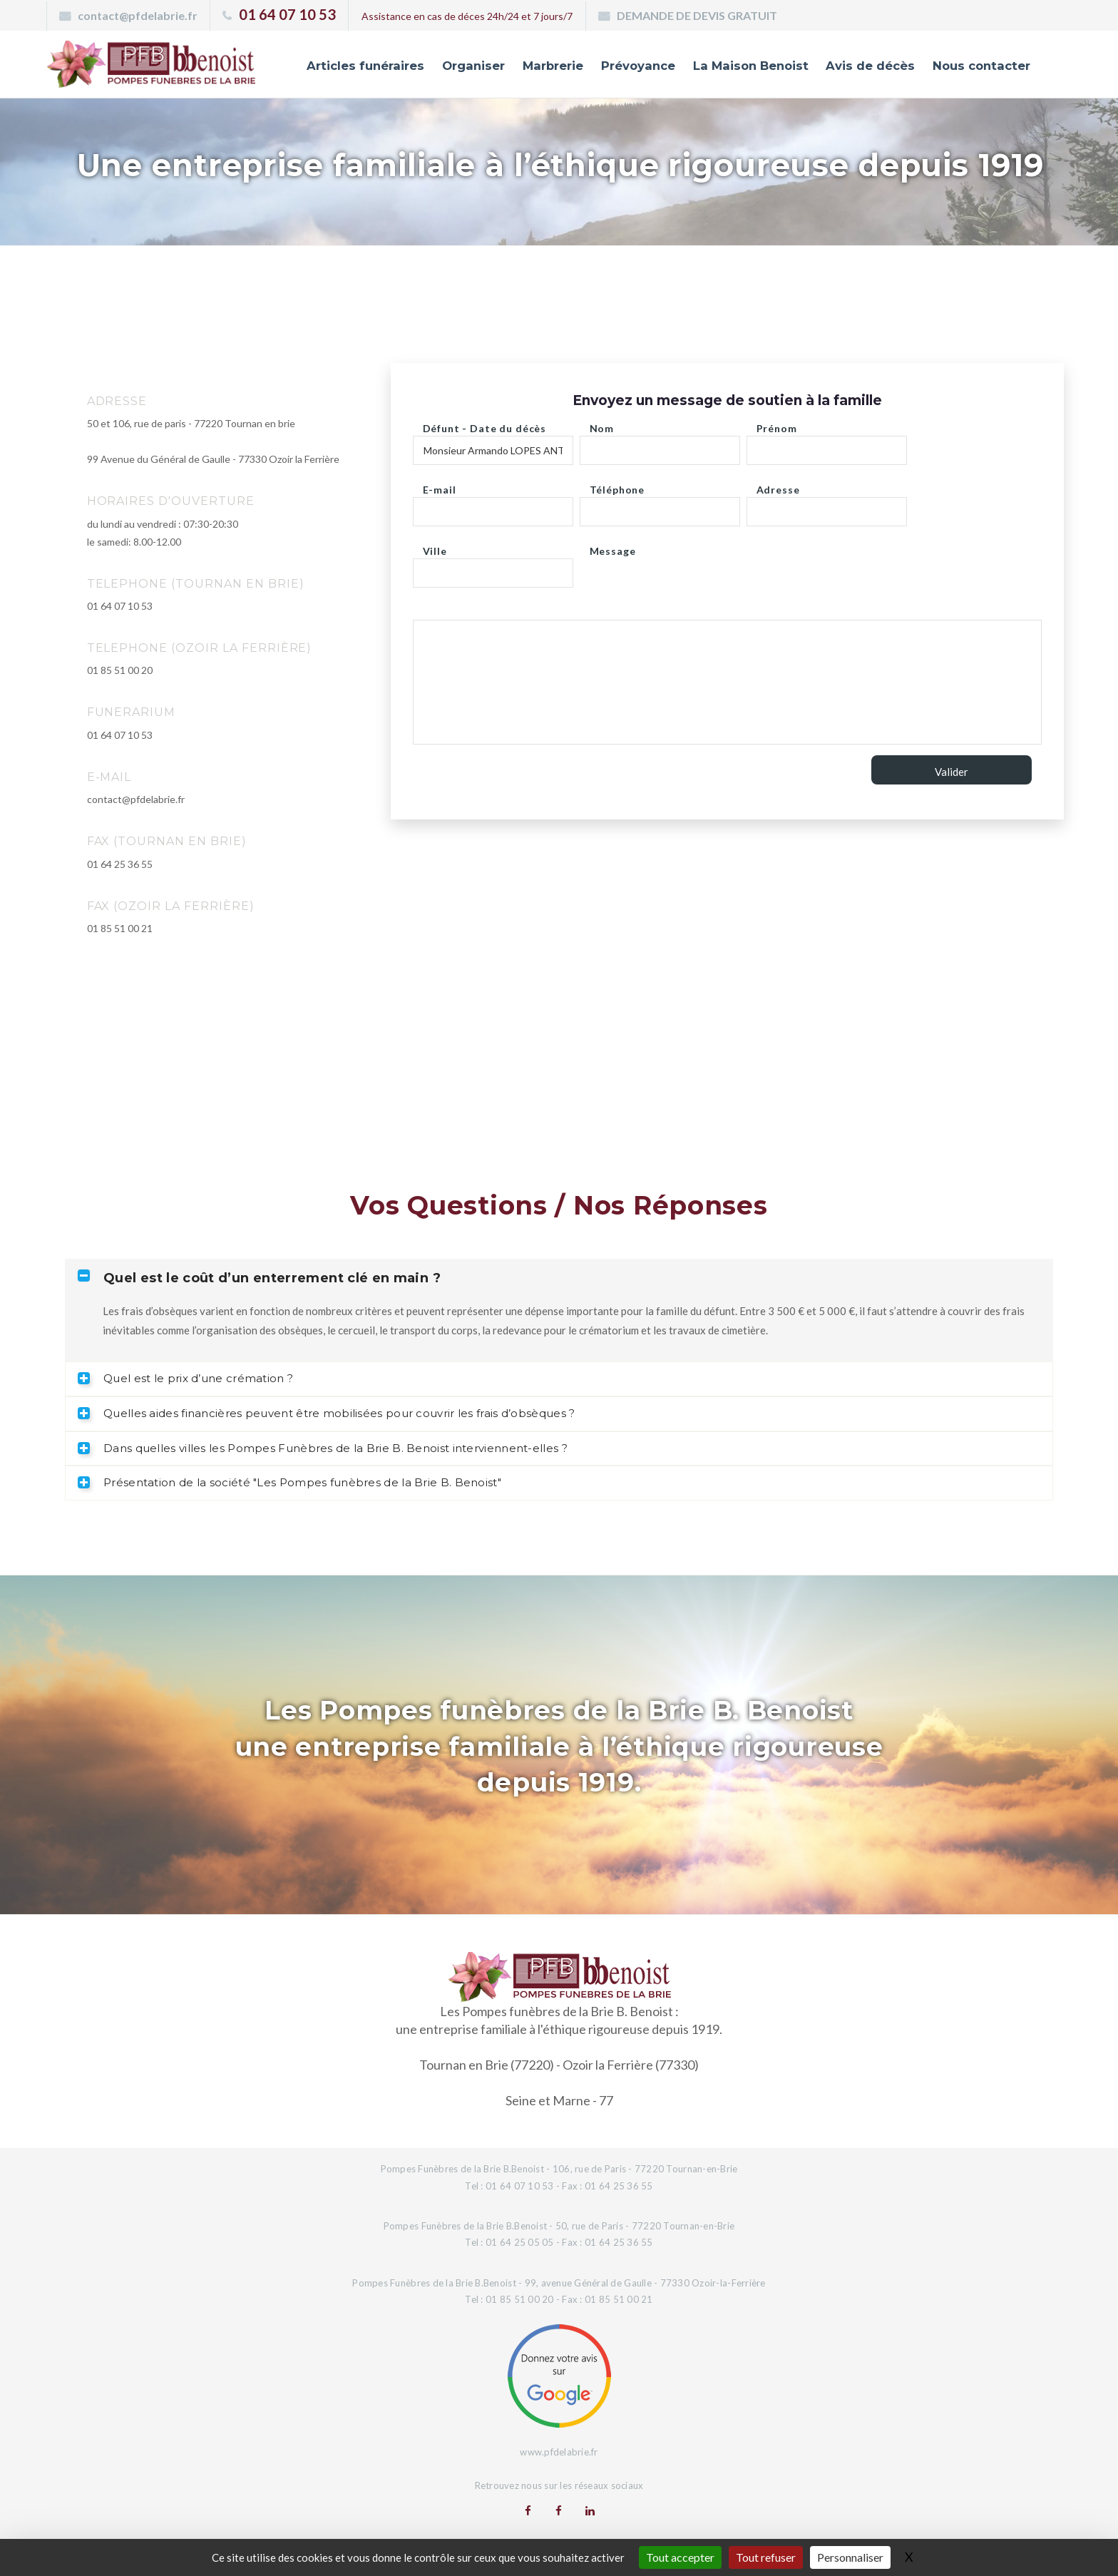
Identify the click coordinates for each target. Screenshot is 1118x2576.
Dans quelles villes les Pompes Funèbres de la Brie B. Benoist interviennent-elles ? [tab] (323, 1448)
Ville (435, 547)
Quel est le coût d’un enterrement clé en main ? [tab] (259, 1277)
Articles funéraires (350, 66)
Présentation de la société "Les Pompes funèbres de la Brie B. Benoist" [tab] (289, 1482)
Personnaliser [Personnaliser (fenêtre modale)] (850, 2557)
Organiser (460, 66)
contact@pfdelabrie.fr (138, 15)
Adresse (778, 486)
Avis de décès (866, 66)
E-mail (439, 486)
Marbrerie (541, 66)
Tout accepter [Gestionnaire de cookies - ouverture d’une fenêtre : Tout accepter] (680, 2557)
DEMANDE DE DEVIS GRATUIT (697, 15)
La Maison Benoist (744, 66)
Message (613, 547)
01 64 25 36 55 (120, 864)
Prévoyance (628, 66)
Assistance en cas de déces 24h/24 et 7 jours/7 (467, 16)
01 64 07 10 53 (287, 14)
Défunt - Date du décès (484, 424)
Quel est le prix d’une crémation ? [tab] (185, 1378)
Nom (602, 424)
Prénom (777, 424)
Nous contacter (979, 66)
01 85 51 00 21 (120, 928)
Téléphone (617, 486)
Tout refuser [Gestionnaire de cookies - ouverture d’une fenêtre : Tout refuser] (766, 2557)
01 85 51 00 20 (120, 670)
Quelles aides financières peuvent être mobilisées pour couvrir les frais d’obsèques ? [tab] (326, 1413)
